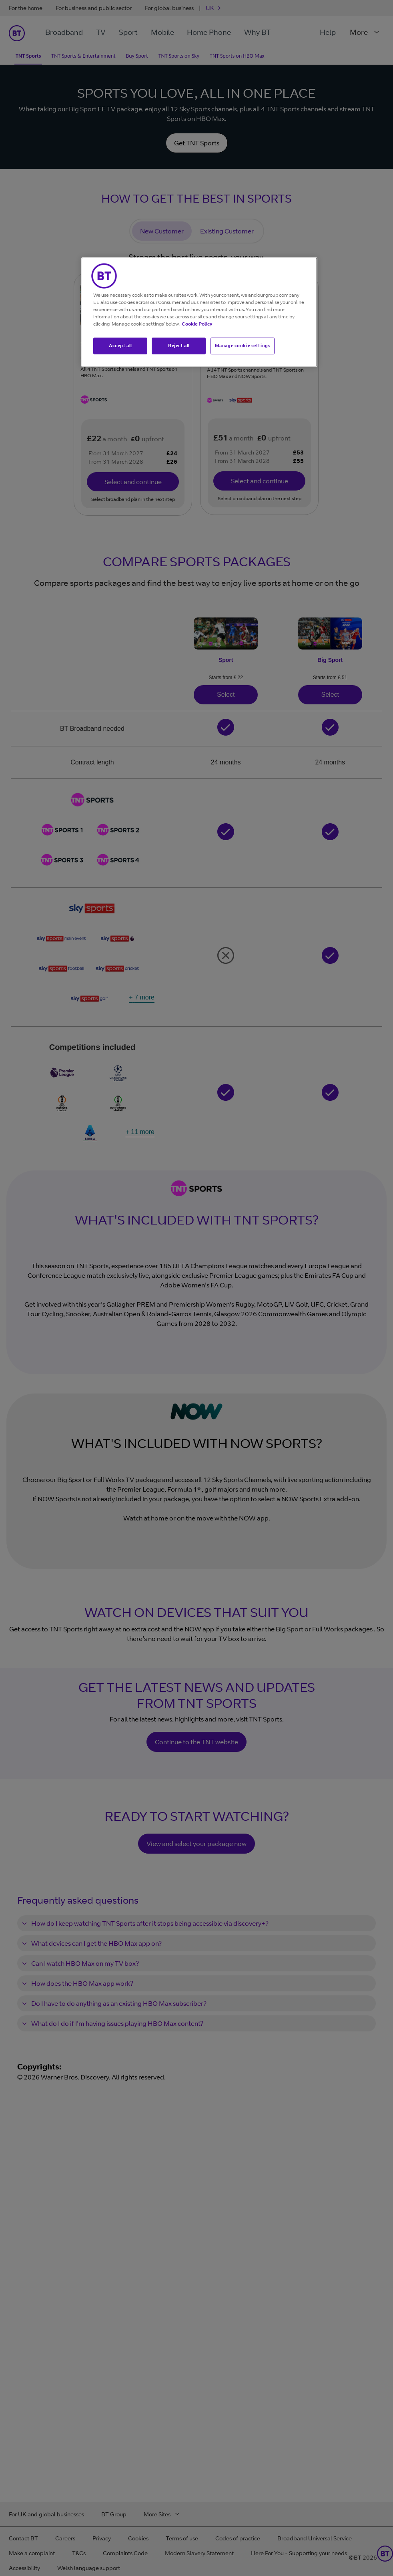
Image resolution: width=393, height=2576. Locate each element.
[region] (199, 312)
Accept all (120, 345)
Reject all (179, 345)
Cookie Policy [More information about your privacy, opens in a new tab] (197, 324)
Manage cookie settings (243, 345)
